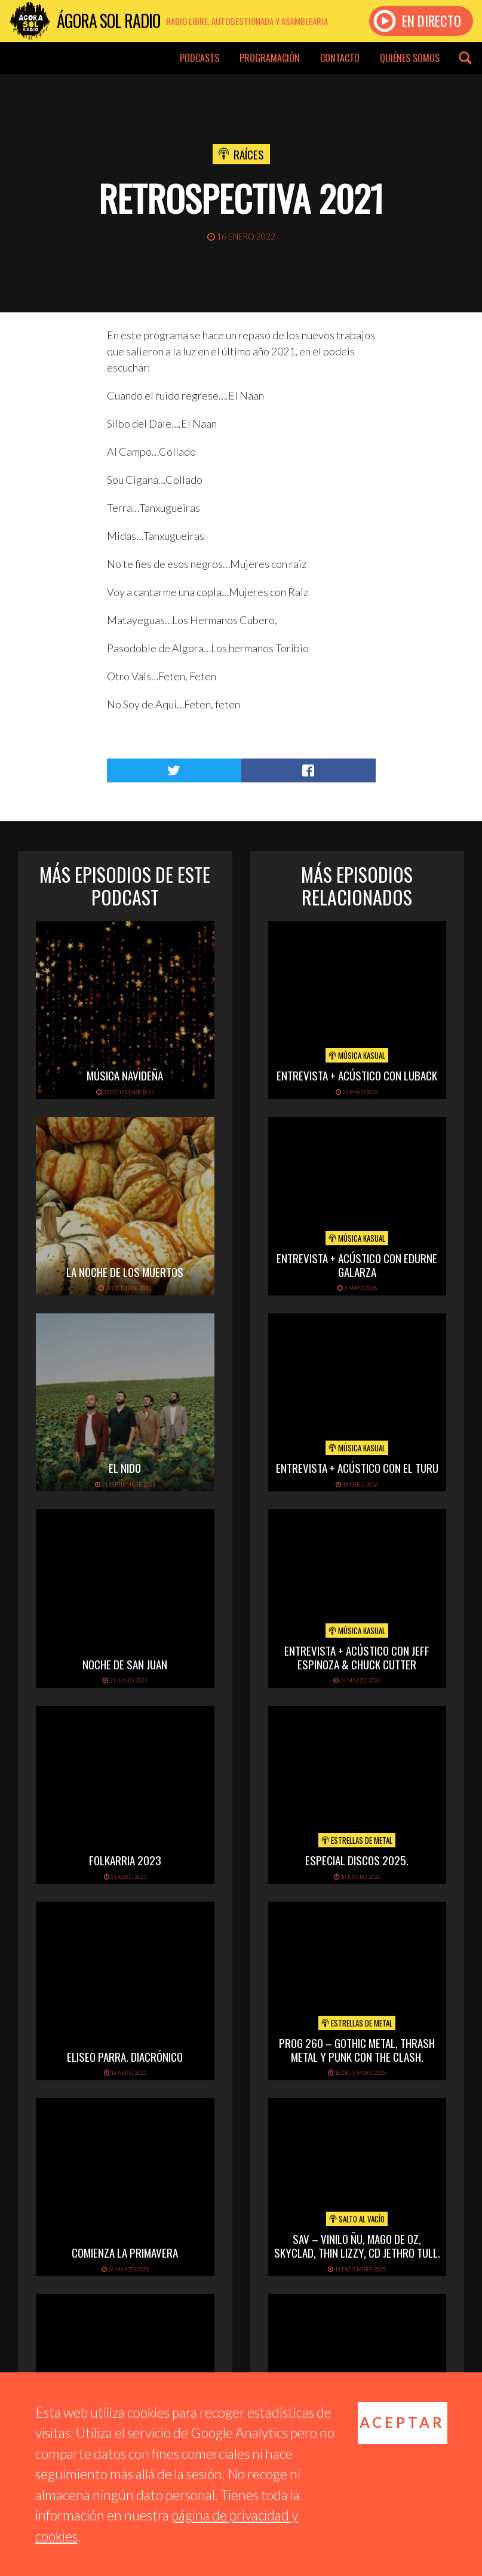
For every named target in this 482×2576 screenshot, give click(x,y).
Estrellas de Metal (356, 1840)
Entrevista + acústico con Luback (357, 1075)
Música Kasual (357, 1055)
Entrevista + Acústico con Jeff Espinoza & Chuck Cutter (356, 1657)
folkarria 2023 (125, 1860)
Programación (270, 58)
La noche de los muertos (124, 1271)
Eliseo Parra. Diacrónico (125, 2056)
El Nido (125, 1467)
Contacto (340, 58)
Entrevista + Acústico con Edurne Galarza (357, 1264)
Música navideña (125, 1075)
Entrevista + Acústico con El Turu (357, 1467)
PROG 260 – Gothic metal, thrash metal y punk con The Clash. (357, 2049)
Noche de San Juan (124, 1664)
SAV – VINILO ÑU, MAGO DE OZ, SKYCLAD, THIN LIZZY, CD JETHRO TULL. (357, 2245)
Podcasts (199, 58)
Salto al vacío (357, 2219)
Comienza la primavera (125, 2252)
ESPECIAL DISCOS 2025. (357, 1860)
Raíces (249, 154)
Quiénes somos (410, 58)
